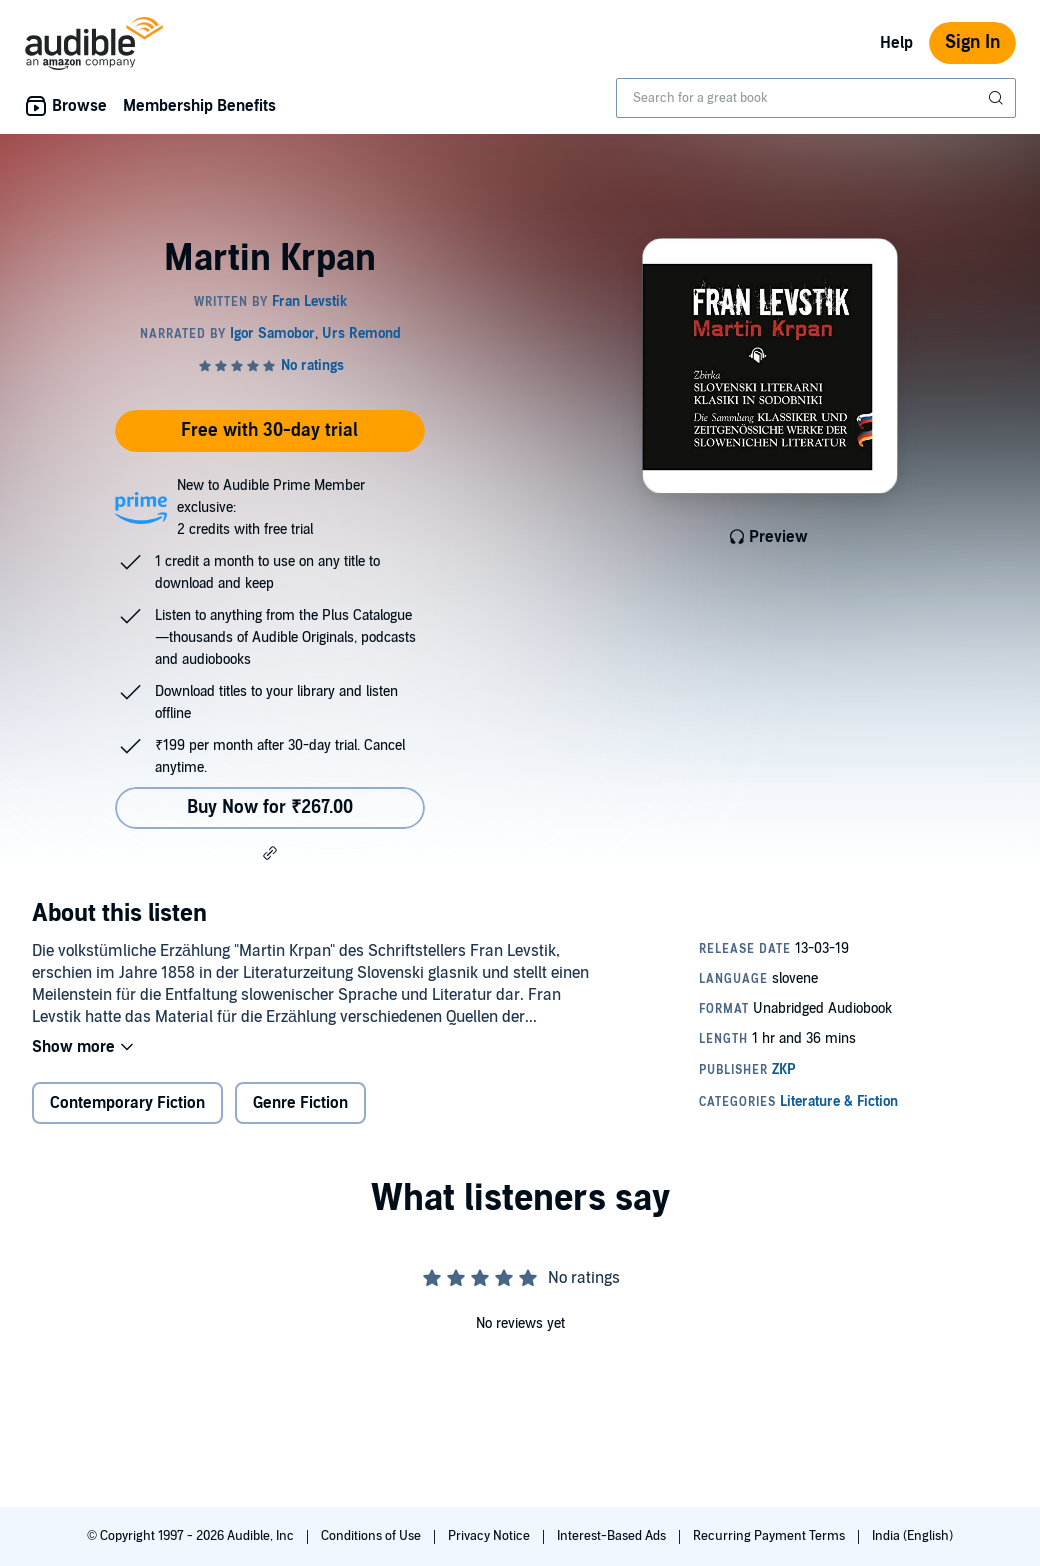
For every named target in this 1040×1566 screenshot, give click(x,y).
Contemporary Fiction (127, 1103)
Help (896, 43)
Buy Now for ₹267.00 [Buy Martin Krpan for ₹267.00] (270, 807)
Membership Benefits (199, 106)
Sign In (972, 42)
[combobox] (816, 98)
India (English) (912, 1536)
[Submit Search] (998, 98)
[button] (270, 853)
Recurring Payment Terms (770, 1536)
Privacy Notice (490, 1536)
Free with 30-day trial (269, 430)
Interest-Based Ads (613, 1536)
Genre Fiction (300, 1103)
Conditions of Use (372, 1536)
